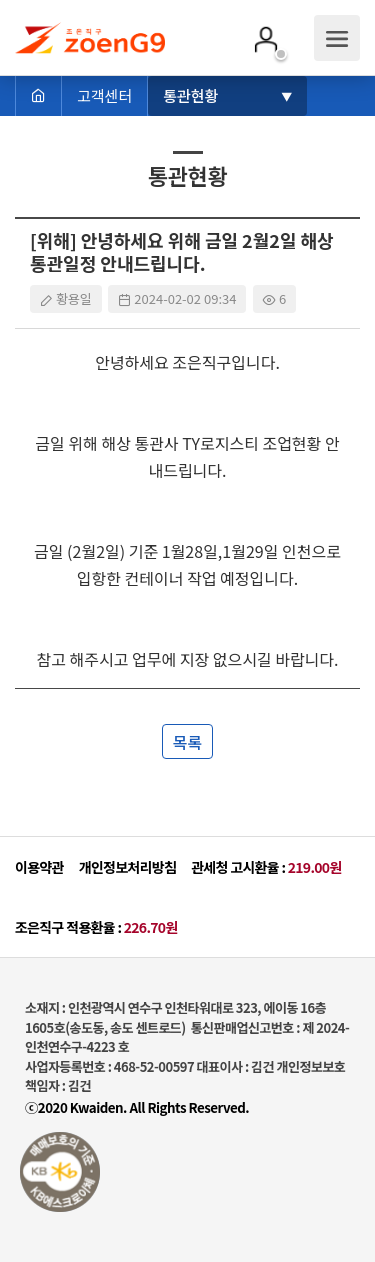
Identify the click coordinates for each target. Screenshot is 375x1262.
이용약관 (39, 867)
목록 (187, 742)
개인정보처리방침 (127, 867)
